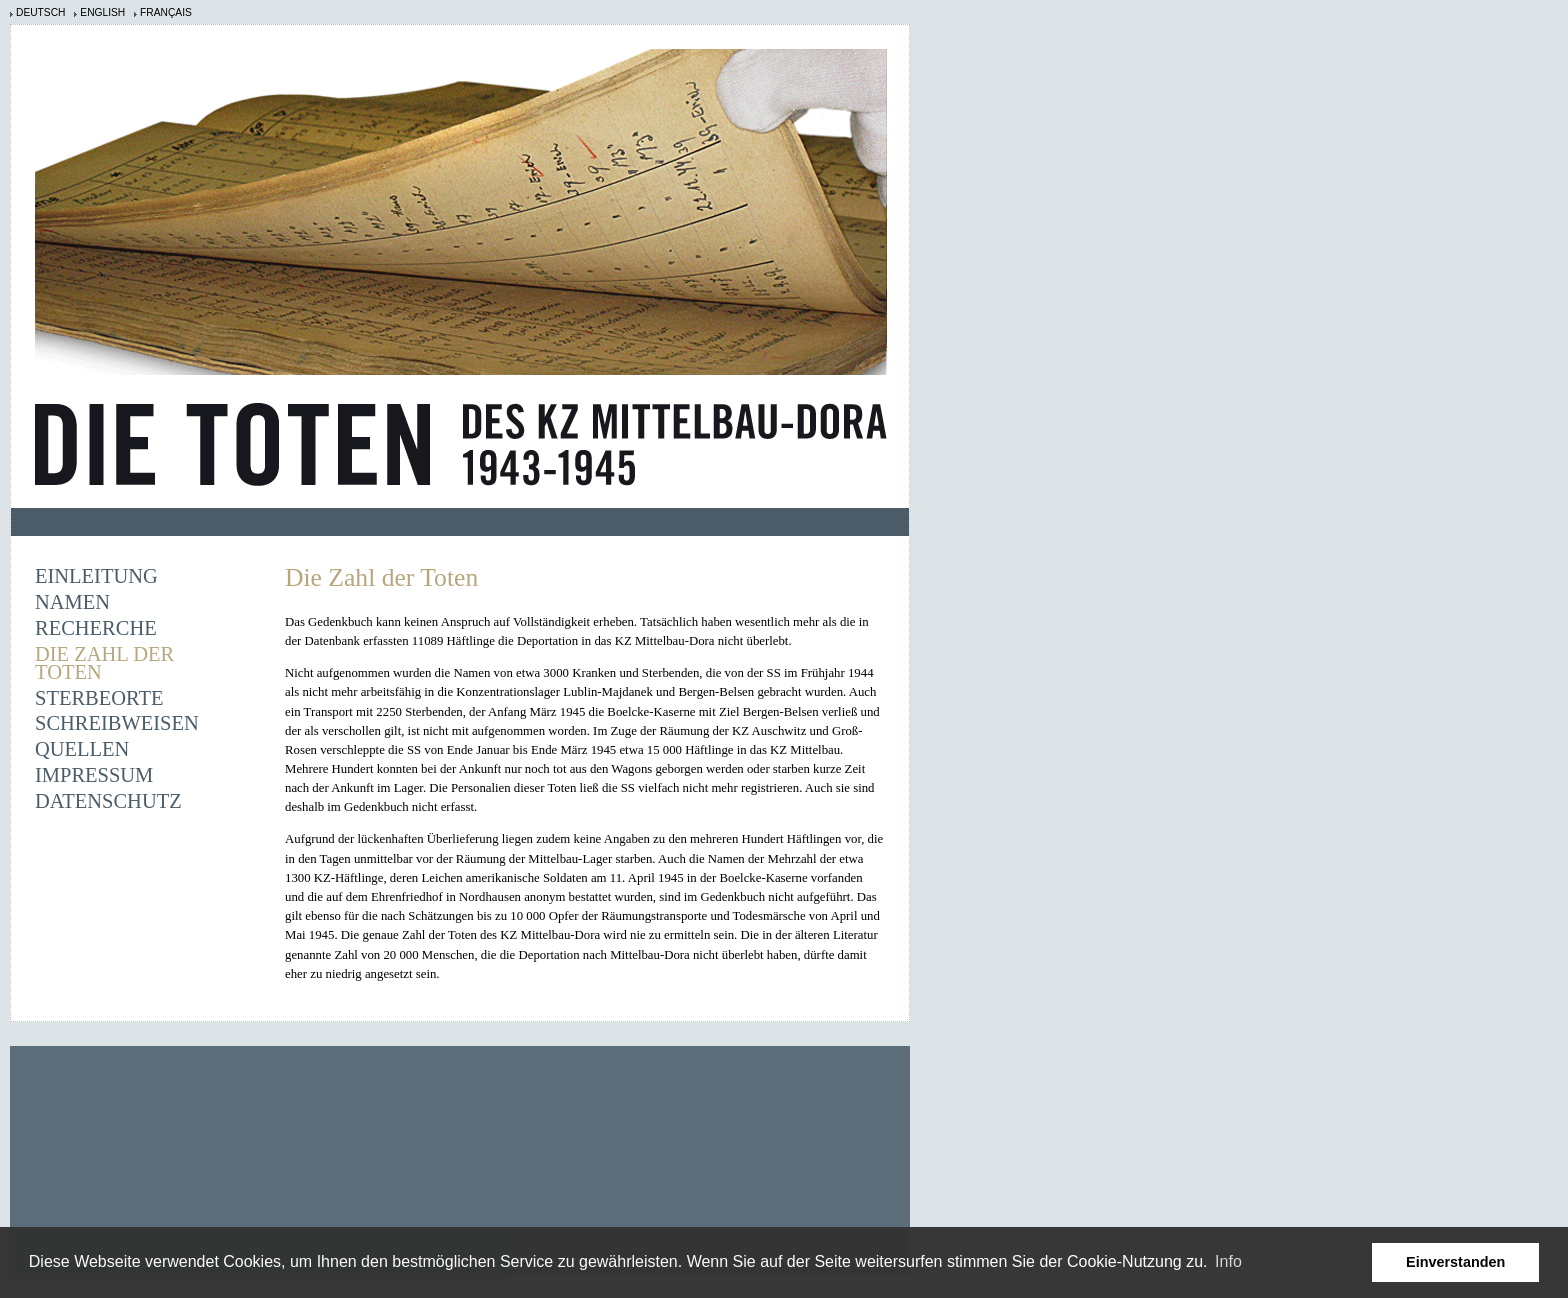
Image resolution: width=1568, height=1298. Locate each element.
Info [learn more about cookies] (1228, 1261)
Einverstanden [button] (1455, 1262)
